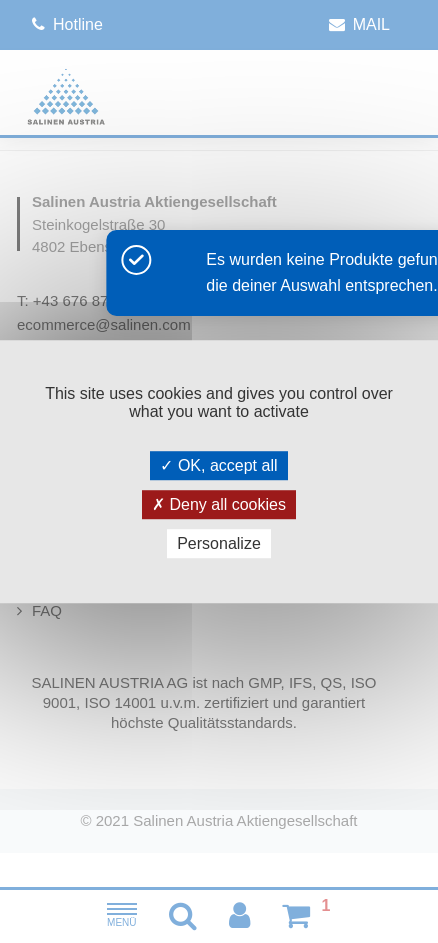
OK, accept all (218, 465)
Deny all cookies (219, 504)
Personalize (219, 543)
